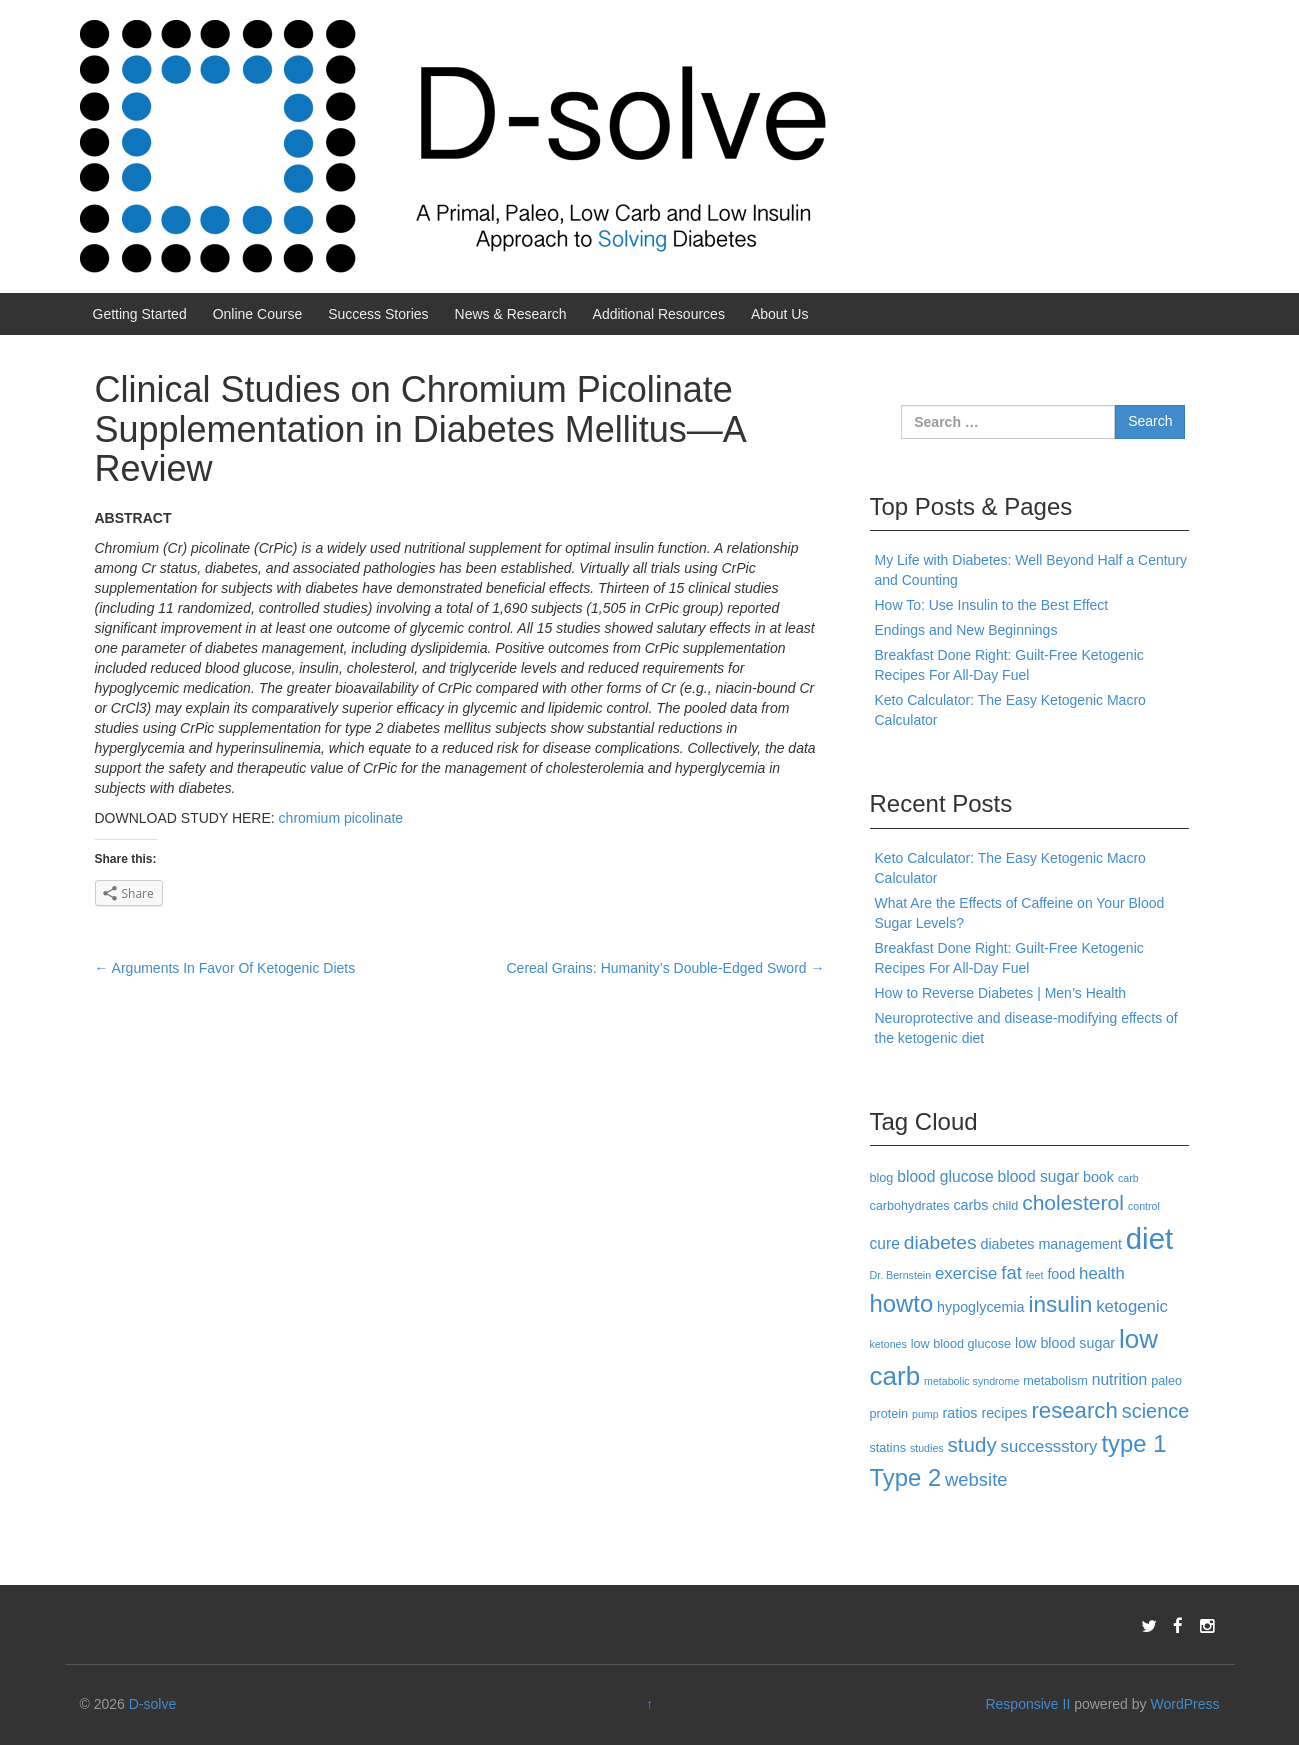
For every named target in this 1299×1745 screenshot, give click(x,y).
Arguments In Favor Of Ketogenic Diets (225, 968)
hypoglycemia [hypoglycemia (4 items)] (980, 1307)
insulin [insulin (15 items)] (1060, 1304)
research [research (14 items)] (1074, 1410)
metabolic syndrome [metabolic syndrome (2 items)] (971, 1381)
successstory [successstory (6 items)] (1049, 1446)
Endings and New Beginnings (966, 630)
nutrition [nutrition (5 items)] (1120, 1379)
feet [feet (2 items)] (1035, 1275)
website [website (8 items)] (976, 1479)
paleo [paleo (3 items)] (1166, 1381)
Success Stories (378, 314)
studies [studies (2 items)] (927, 1448)
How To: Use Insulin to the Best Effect (992, 605)
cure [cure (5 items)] (885, 1243)
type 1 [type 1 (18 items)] (1133, 1443)
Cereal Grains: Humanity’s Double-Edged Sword (666, 968)
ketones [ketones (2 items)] (888, 1344)
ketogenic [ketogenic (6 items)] (1132, 1306)
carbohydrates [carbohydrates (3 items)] (910, 1206)
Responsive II (1027, 1704)
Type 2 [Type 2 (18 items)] (906, 1477)
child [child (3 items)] (1005, 1206)
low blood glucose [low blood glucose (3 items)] (961, 1344)
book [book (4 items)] (1098, 1177)
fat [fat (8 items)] (1011, 1272)
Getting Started (140, 314)
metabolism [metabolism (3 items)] (1055, 1381)
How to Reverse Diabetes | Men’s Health (1001, 993)
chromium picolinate (341, 818)
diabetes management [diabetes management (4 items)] (1050, 1244)
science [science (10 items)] (1156, 1411)
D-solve (152, 1704)
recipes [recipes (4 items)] (1004, 1413)
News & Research (511, 314)
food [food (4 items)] (1061, 1274)
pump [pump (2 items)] (925, 1414)
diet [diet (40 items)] (1149, 1238)
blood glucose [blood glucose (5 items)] (945, 1176)
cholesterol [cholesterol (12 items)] (1073, 1202)
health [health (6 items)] (1102, 1273)
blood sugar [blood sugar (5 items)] (1039, 1176)
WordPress (1184, 1704)
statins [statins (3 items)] (888, 1448)
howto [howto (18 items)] (902, 1303)
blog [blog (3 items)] (882, 1178)
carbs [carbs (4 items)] (970, 1205)
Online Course (258, 314)
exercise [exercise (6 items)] (966, 1273)
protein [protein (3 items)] (889, 1414)
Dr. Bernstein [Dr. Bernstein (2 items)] (901, 1275)
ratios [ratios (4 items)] (960, 1413)
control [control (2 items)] (1144, 1206)
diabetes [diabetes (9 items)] (940, 1242)
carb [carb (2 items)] (1128, 1178)
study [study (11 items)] (972, 1444)
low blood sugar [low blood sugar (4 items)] (1065, 1343)
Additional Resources (659, 314)
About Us (780, 314)
